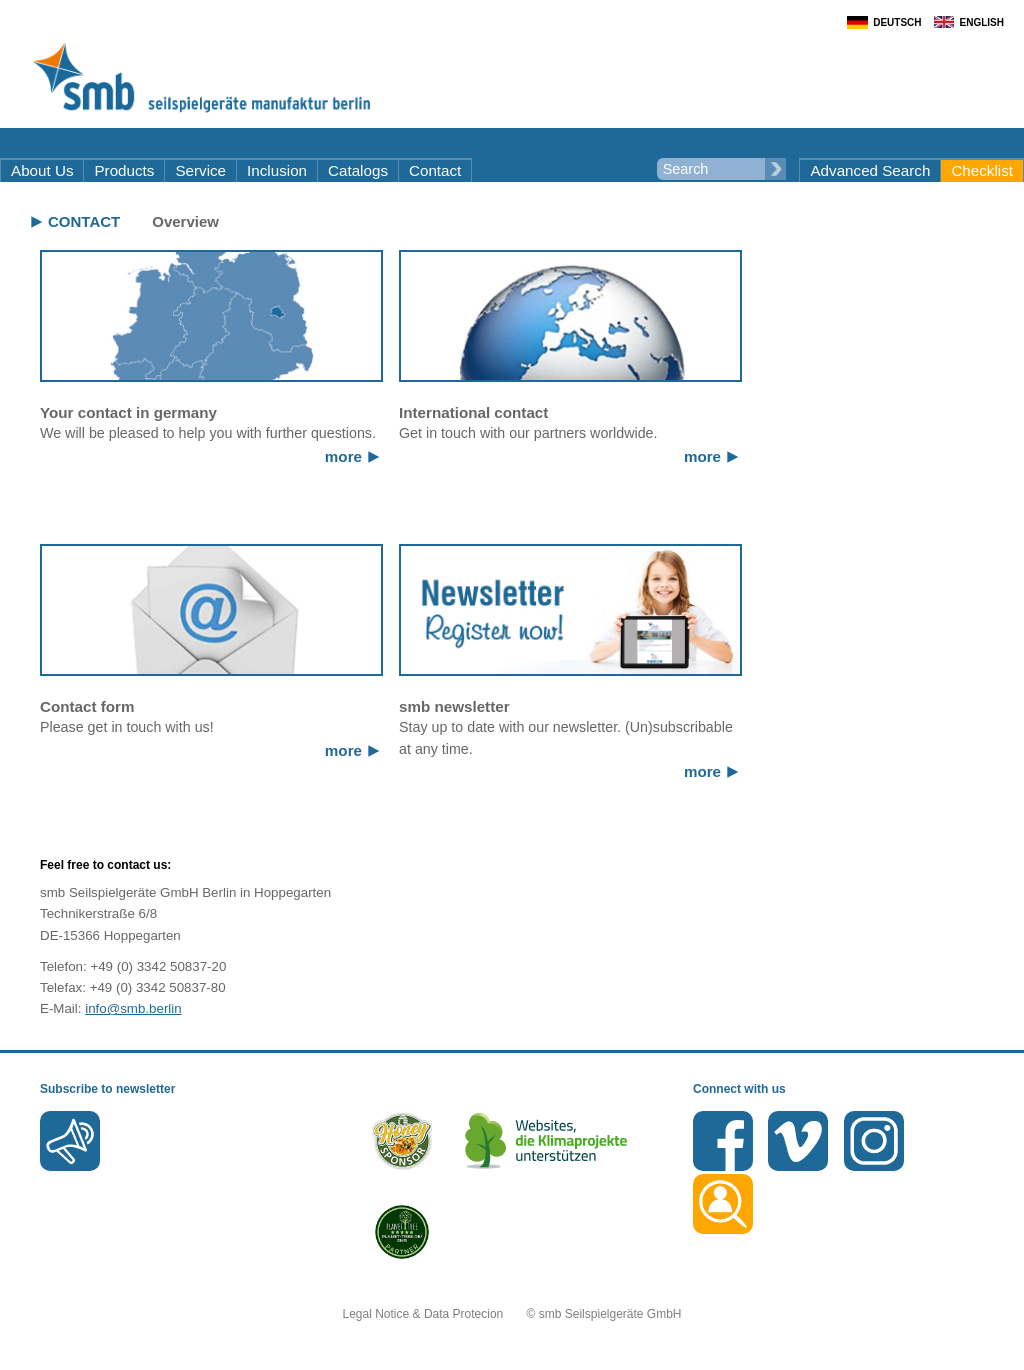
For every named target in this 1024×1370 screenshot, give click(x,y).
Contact (435, 170)
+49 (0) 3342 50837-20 (158, 966)
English (982, 22)
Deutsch (897, 22)
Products (124, 170)
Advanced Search (870, 170)
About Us (42, 170)
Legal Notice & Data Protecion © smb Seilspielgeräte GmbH (512, 1314)
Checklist (982, 170)
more (343, 456)
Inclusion (277, 170)
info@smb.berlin (133, 1008)
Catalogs (358, 170)
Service (200, 170)
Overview (185, 221)
